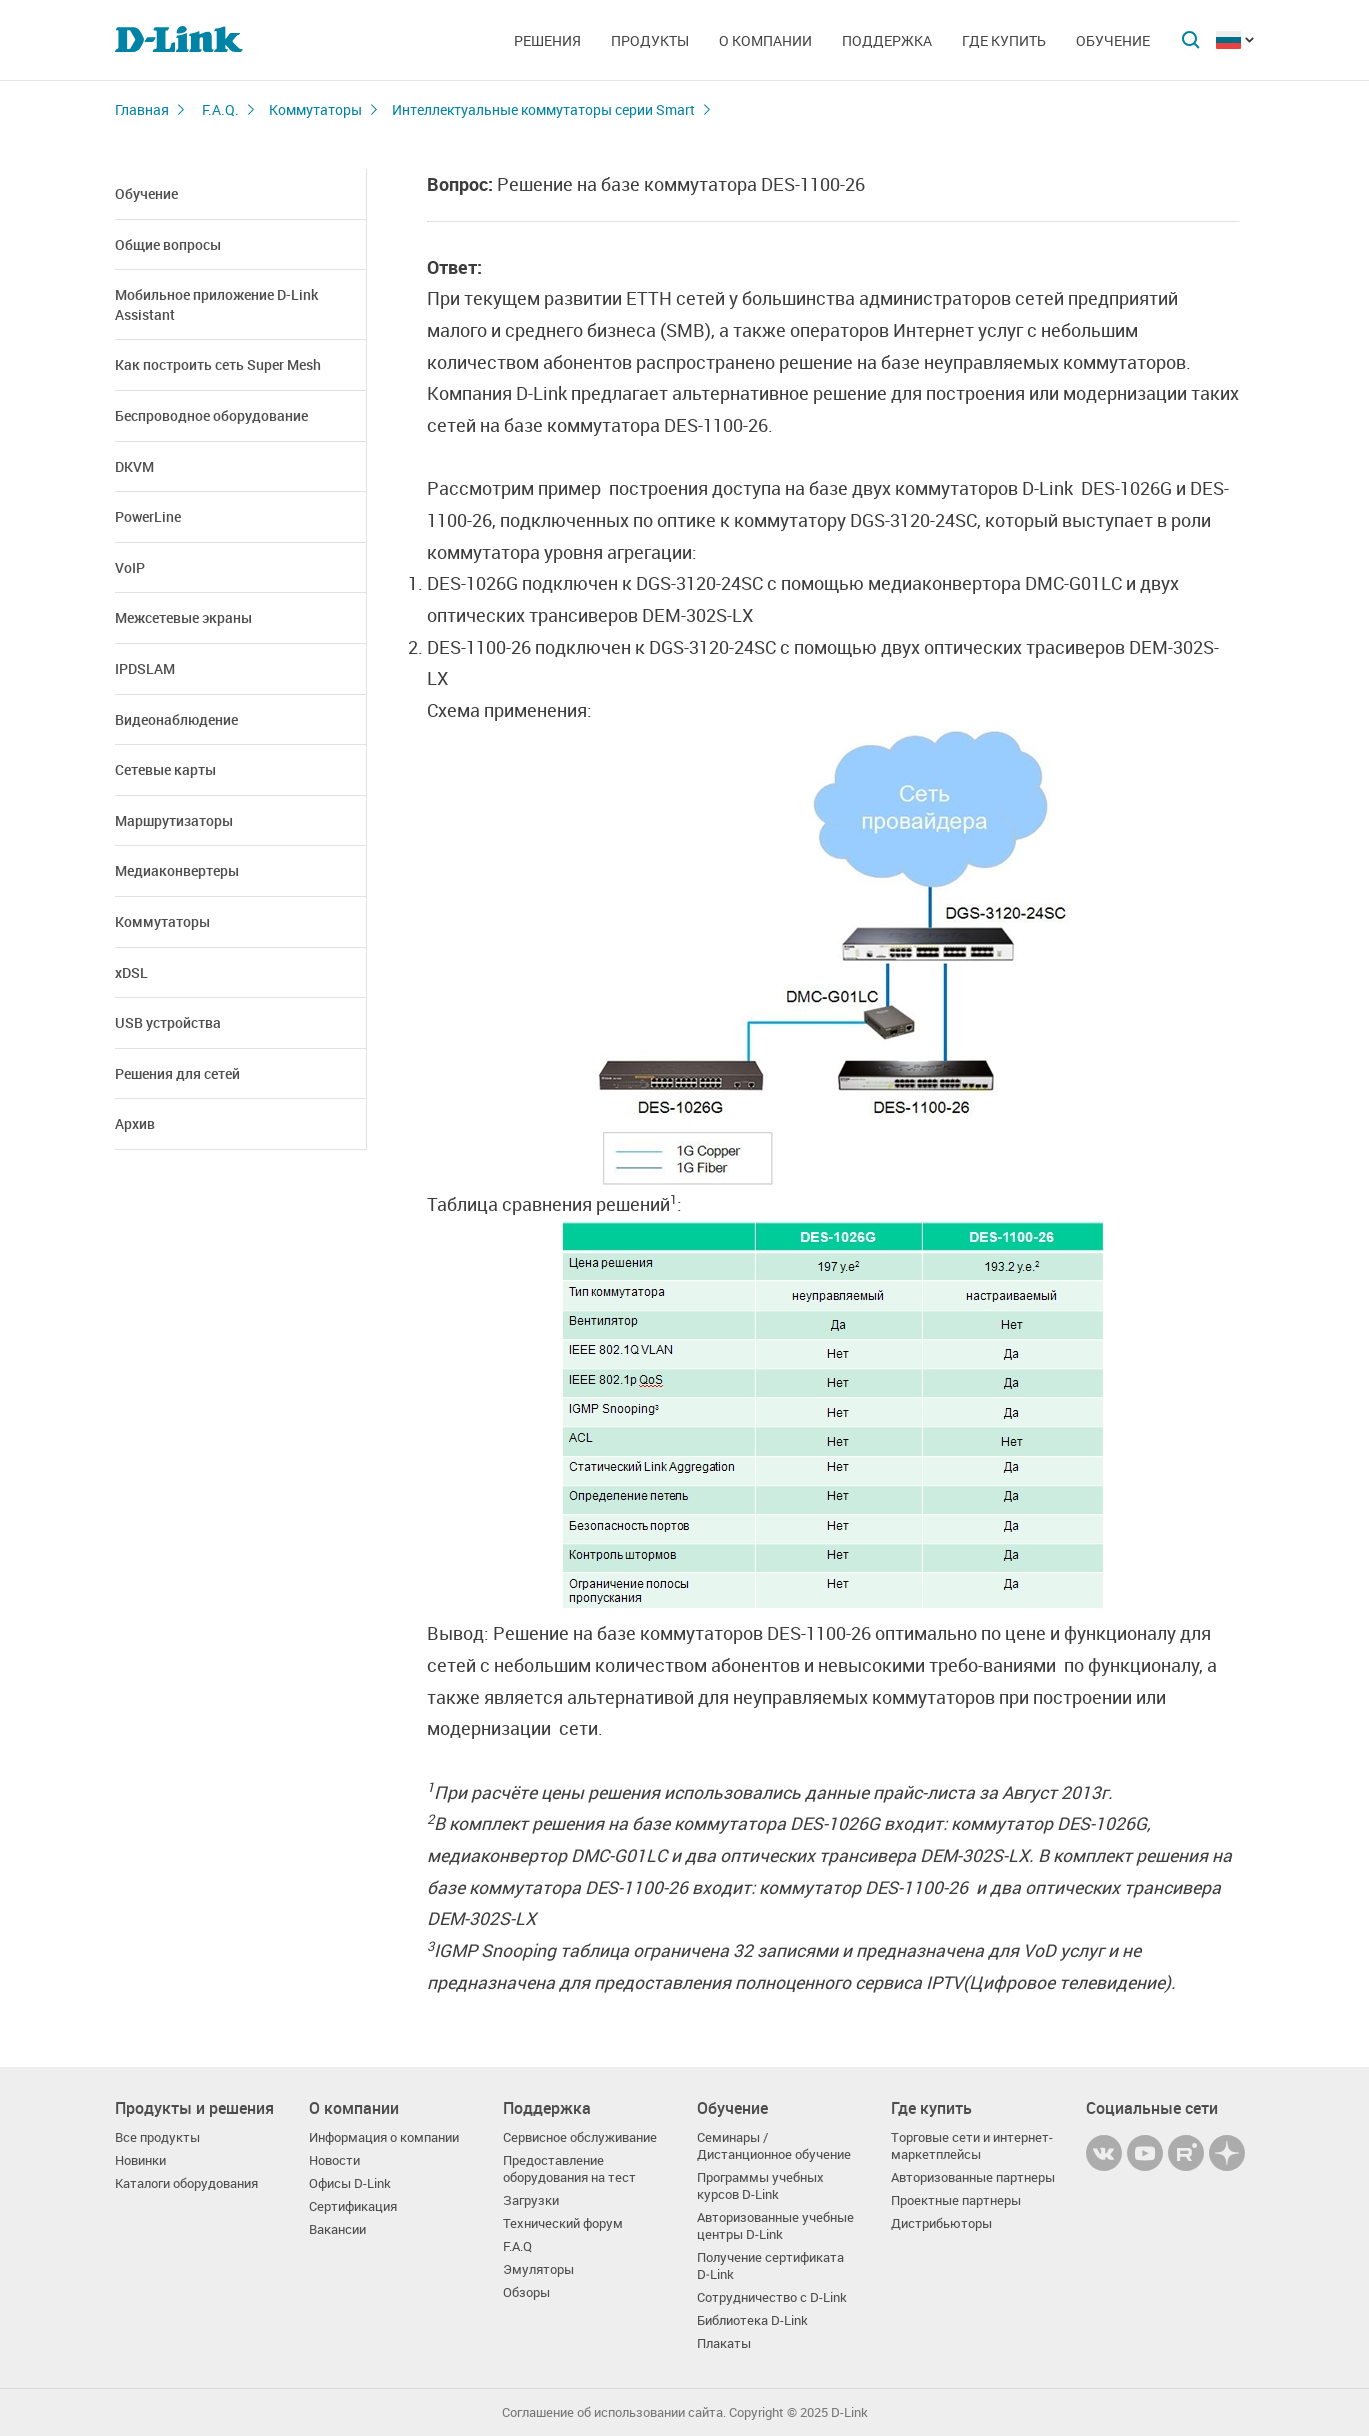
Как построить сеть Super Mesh (218, 364)
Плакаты (724, 2343)
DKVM (134, 466)
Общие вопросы (168, 244)
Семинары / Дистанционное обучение (774, 2146)
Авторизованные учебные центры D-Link (775, 2226)
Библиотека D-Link (752, 2320)
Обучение (1113, 40)
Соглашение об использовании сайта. (614, 2412)
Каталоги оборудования (186, 2183)
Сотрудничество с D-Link (772, 2297)
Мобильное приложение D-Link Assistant (216, 304)
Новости (334, 2160)
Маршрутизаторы (174, 820)
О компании (765, 40)
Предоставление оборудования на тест (569, 2169)
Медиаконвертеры (177, 870)
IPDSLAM (145, 668)
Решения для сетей (177, 1073)
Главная (142, 109)
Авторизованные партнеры (973, 2177)
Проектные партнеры (956, 2200)
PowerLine (148, 516)
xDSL (131, 972)
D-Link (849, 2412)
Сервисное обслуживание (580, 2137)
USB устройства (168, 1022)
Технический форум (563, 2223)
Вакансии (337, 2229)
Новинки (140, 2160)
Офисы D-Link (350, 2183)
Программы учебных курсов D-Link (760, 2186)
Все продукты (157, 2137)
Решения (547, 40)
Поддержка (887, 40)
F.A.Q (517, 2246)
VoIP (130, 567)
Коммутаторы (315, 109)
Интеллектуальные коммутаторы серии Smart (543, 109)
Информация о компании (384, 2137)
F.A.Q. (220, 109)
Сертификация (353, 2206)
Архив (135, 1123)
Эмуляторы (538, 2269)
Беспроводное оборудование (211, 415)
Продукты (650, 40)
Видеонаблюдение (176, 719)
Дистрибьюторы (941, 2223)
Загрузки (531, 2200)
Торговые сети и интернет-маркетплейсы (972, 2146)
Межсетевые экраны (183, 617)
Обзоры (526, 2292)
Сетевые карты (165, 769)
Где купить (1004, 40)
